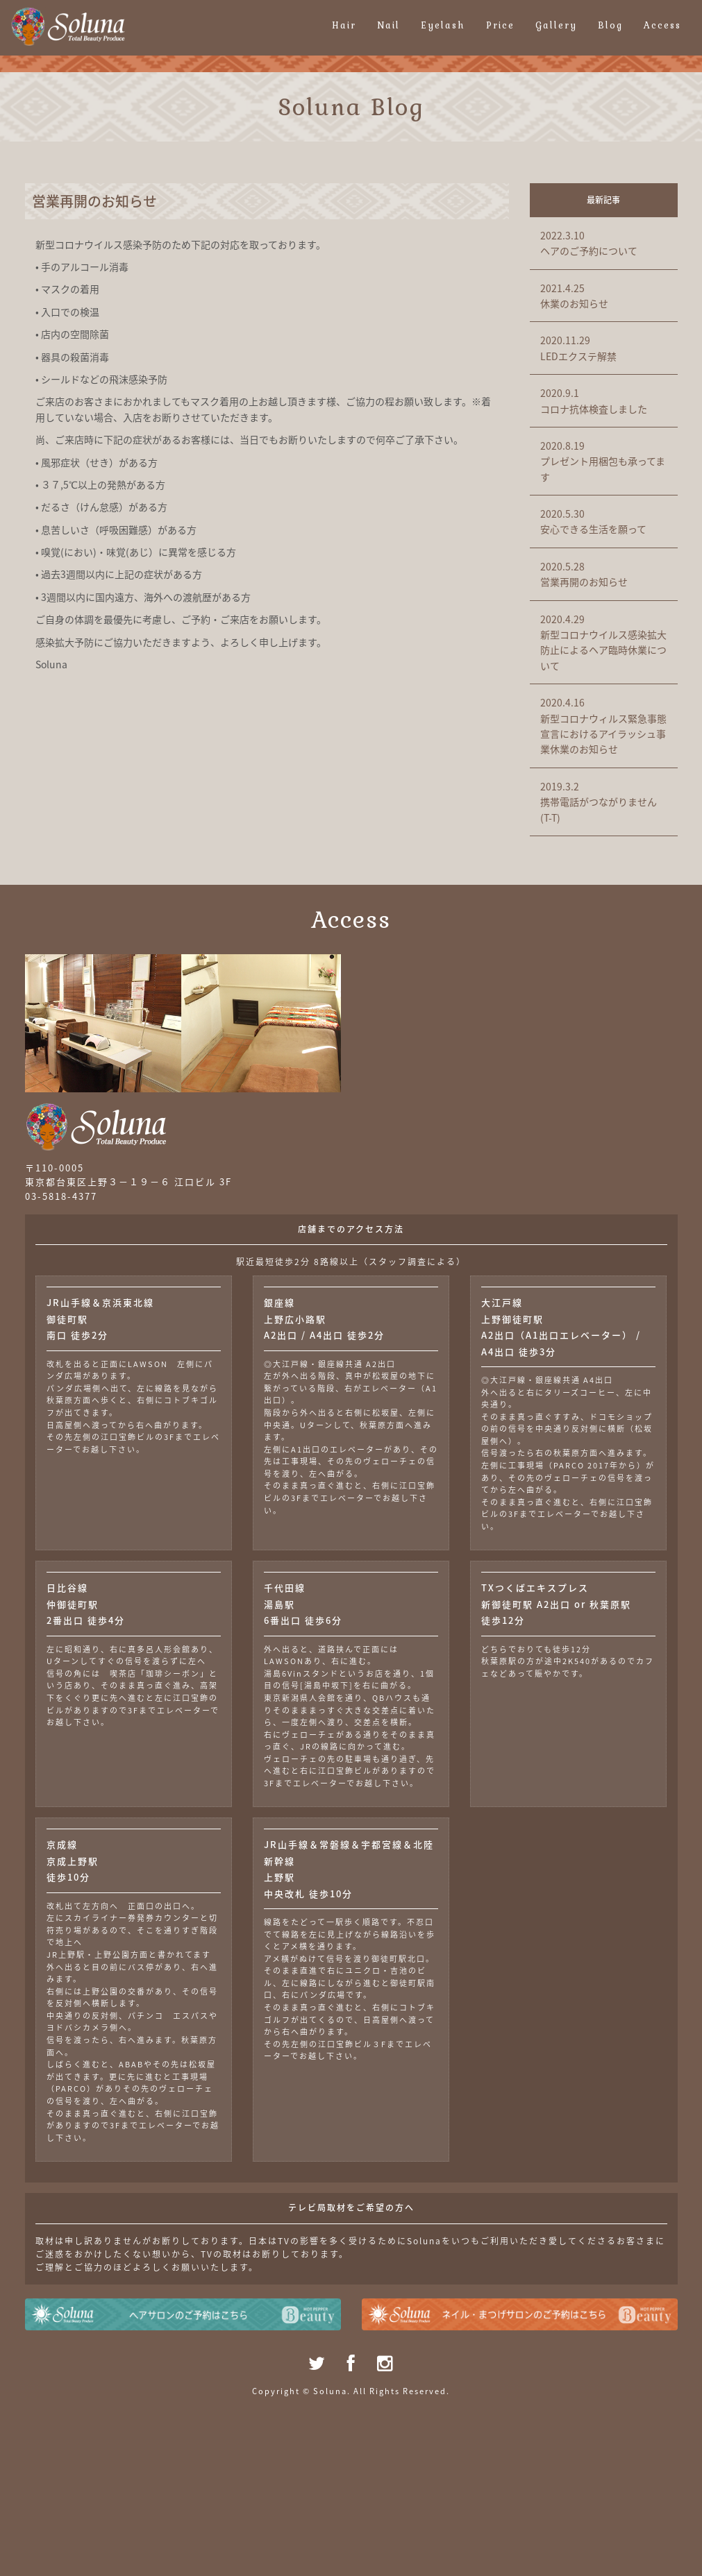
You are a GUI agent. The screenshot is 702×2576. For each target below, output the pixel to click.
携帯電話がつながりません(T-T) (603, 801)
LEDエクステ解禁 (603, 347)
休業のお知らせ (603, 295)
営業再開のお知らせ (603, 573)
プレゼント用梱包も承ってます (603, 461)
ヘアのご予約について (603, 242)
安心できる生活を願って (603, 521)
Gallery (556, 25)
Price (500, 25)
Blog (610, 25)
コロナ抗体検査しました (603, 400)
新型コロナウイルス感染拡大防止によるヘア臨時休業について (603, 641)
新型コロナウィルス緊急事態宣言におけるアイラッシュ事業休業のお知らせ (603, 725)
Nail (388, 25)
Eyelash (443, 25)
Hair (344, 25)
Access (662, 25)
